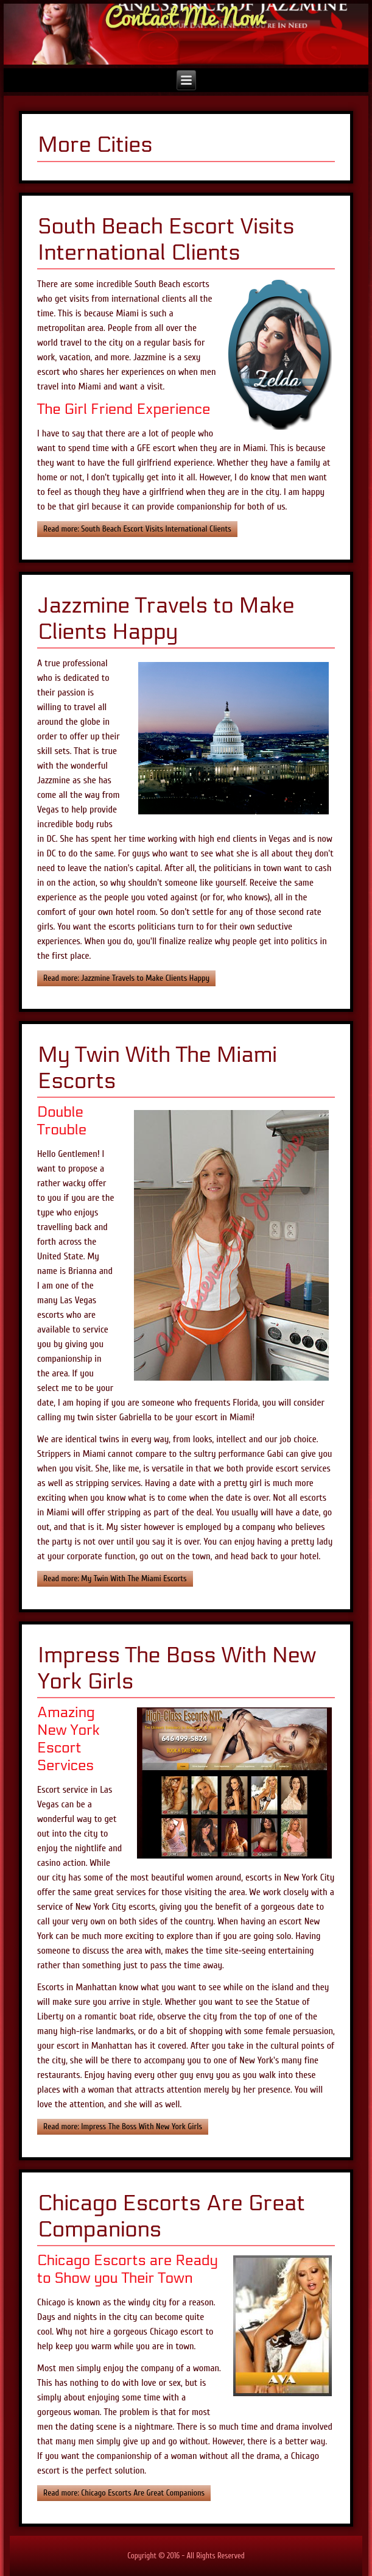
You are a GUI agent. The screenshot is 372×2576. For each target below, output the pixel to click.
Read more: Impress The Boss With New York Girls (122, 2126)
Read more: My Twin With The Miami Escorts (114, 1578)
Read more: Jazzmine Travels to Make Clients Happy (126, 978)
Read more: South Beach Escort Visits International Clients (137, 529)
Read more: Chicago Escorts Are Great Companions (124, 2493)
